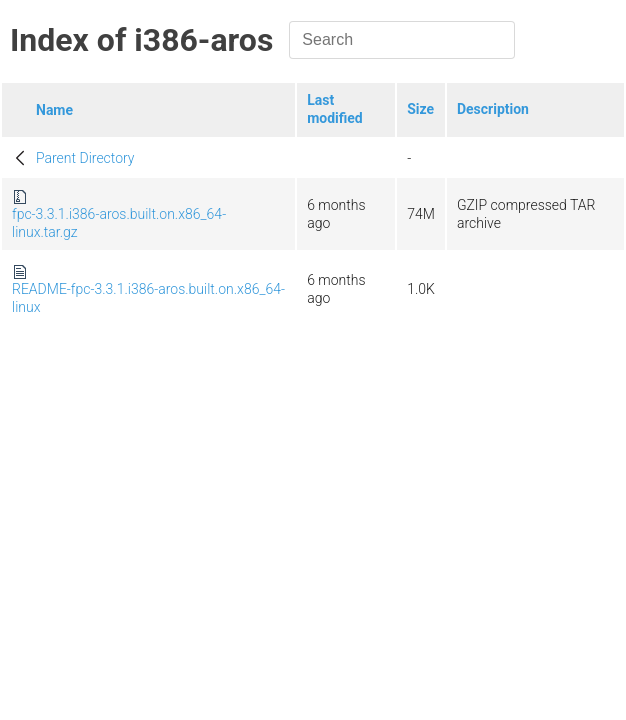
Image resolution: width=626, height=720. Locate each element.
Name (54, 110)
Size (420, 109)
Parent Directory (85, 158)
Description (493, 109)
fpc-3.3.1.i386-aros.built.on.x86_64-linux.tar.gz (119, 223)
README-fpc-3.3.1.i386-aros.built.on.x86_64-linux (148, 298)
